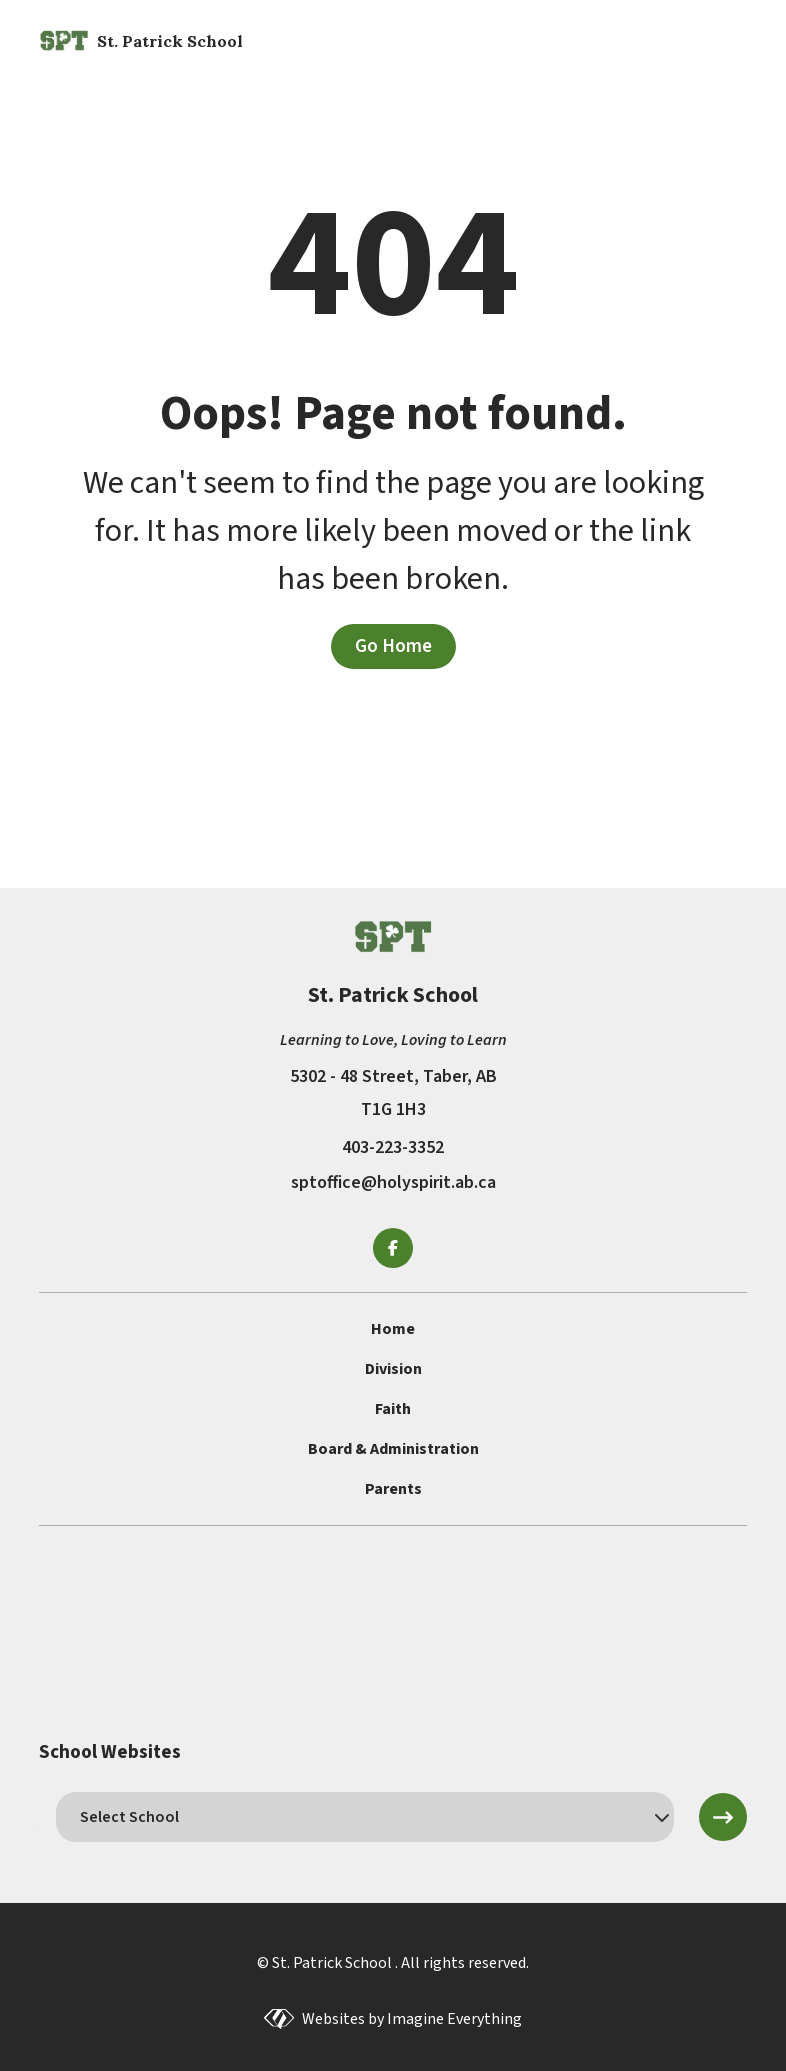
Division (393, 1369)
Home (393, 1329)
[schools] (364, 1817)
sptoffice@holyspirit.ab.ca (393, 1182)
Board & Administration (393, 1449)
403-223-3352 (393, 1147)
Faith (393, 1409)
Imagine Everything (454, 2019)
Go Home (393, 646)
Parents (393, 1489)
